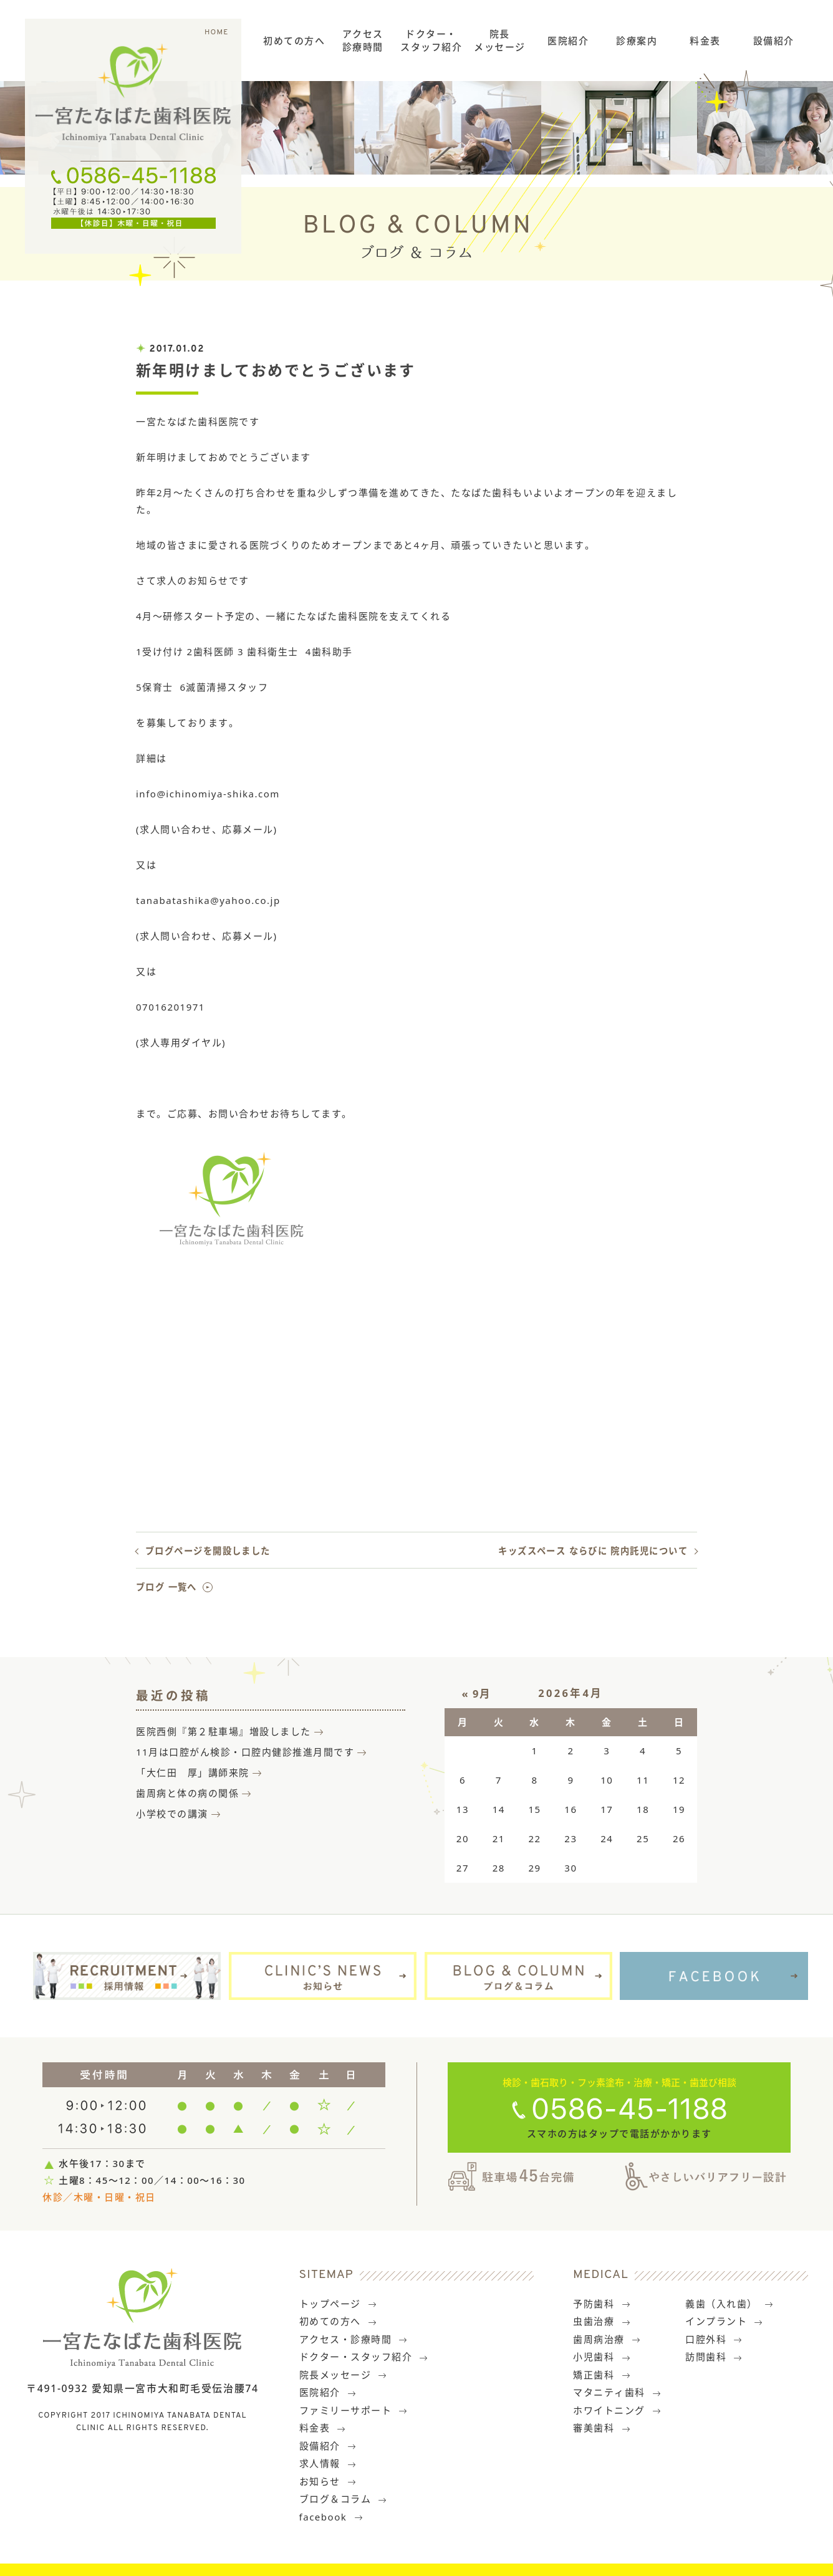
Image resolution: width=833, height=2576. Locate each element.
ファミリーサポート (353, 2410)
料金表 (705, 40)
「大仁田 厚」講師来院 (192, 1772)
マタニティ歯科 (617, 2392)
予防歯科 (602, 2303)
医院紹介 (568, 40)
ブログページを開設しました (208, 1551)
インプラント (724, 2321)
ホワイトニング (617, 2410)
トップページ (338, 2303)
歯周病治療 (607, 2339)
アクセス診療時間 (362, 40)
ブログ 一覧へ (166, 1587)
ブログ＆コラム (343, 2498)
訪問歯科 (714, 2356)
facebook (331, 2517)
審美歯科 (602, 2427)
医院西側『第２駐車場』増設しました (223, 1731)
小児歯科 (602, 2356)
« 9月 (476, 1693)
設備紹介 (773, 40)
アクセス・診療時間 (353, 2339)
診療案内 (636, 40)
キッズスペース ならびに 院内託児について (593, 1551)
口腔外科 (714, 2339)
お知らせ (328, 2481)
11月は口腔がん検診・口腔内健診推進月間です (245, 1752)
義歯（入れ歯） (729, 2303)
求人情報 (328, 2463)
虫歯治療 (602, 2321)
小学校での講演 (172, 1813)
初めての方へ (294, 40)
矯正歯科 (602, 2374)
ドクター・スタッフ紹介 (431, 40)
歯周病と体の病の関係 (187, 1793)
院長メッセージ (500, 40)
